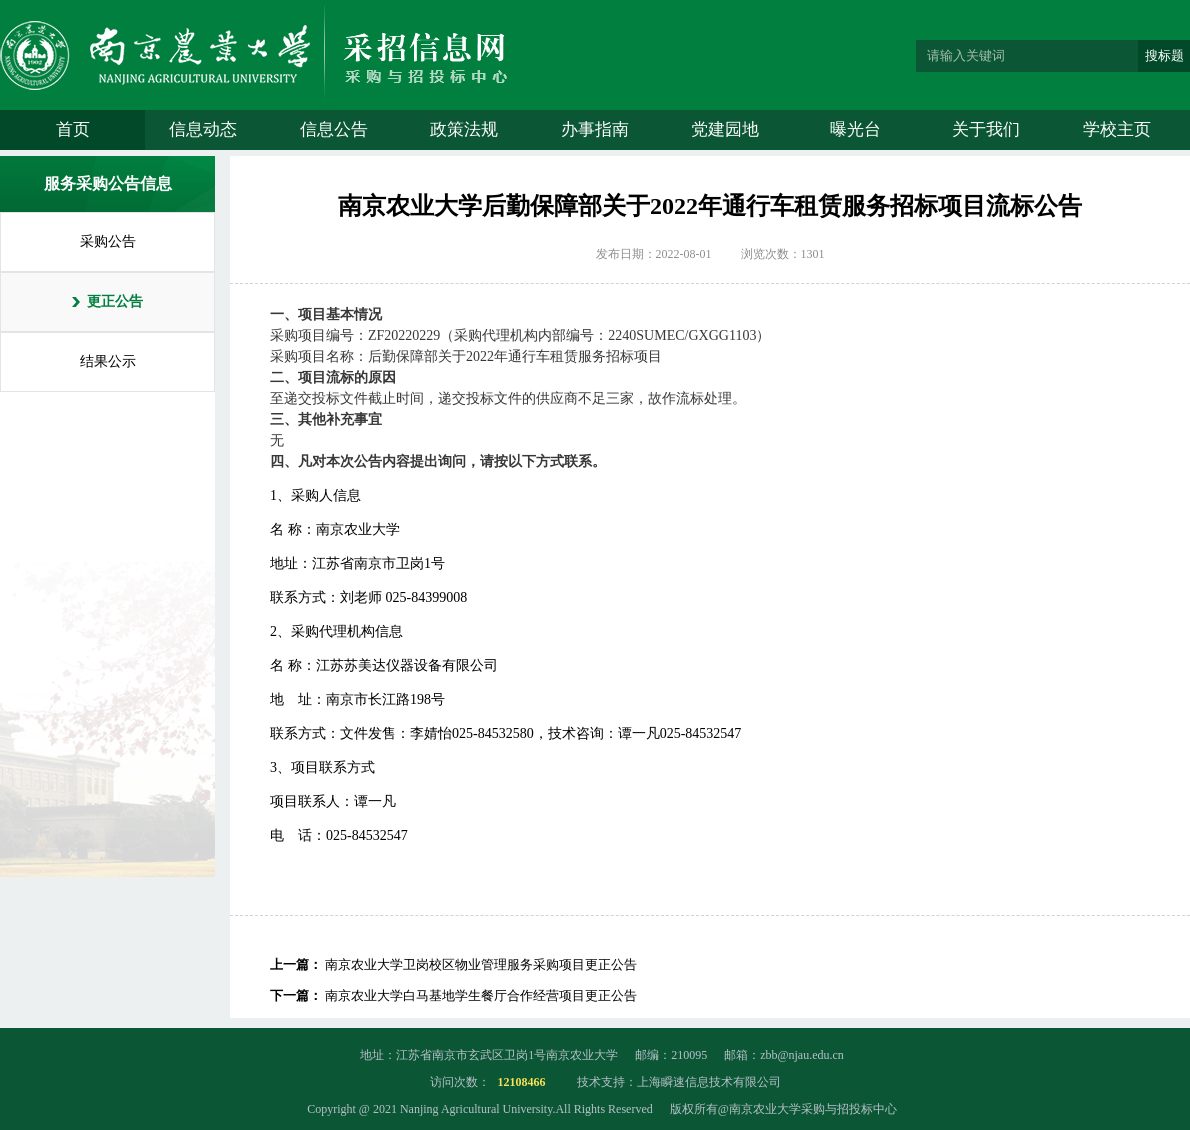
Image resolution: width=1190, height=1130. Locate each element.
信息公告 (334, 129)
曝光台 (855, 129)
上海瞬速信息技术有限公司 (709, 1082)
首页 (73, 129)
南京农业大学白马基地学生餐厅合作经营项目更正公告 (481, 995)
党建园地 (725, 129)
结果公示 (108, 361)
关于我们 (986, 129)
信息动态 (203, 129)
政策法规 (464, 129)
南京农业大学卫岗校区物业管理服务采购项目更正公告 (481, 964)
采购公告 (108, 241)
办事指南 (595, 129)
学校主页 (1117, 129)
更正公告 (115, 301)
